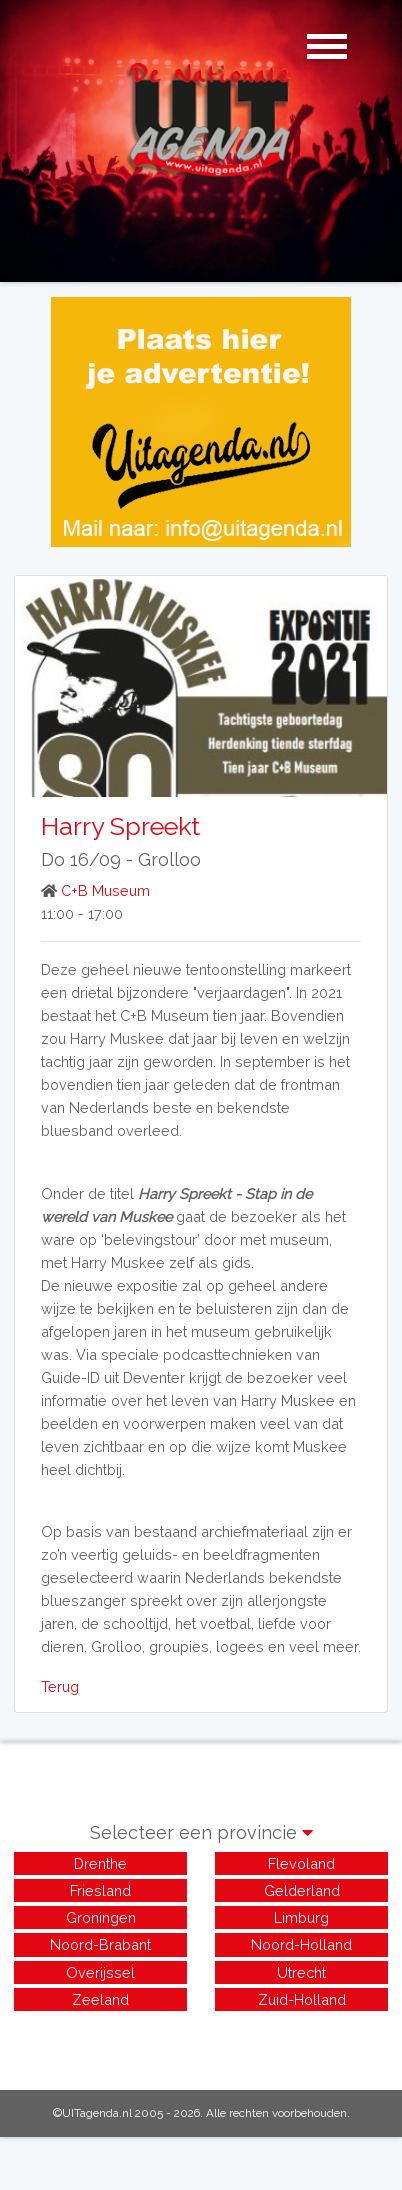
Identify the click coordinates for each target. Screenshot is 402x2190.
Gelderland (302, 1890)
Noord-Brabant (100, 1944)
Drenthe (100, 1863)
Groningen (101, 1917)
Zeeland (100, 1999)
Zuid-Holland (302, 1999)
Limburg (301, 1917)
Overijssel (100, 1972)
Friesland (100, 1890)
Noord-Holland (301, 1944)
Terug (60, 1686)
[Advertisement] (201, 2040)
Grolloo (169, 859)
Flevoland (301, 1863)
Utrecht (301, 1972)
